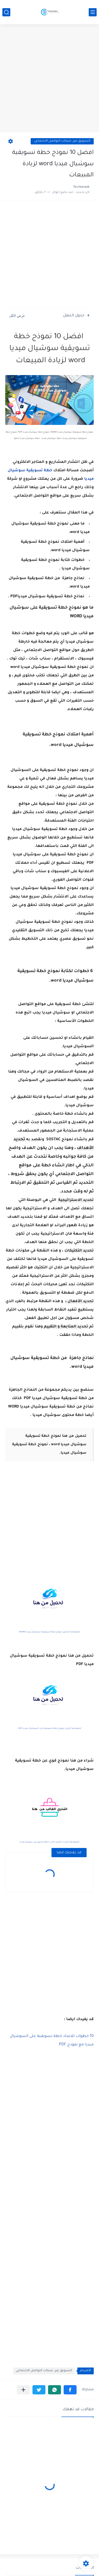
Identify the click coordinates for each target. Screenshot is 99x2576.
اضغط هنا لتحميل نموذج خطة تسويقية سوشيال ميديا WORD (49, 1632)
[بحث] (6, 12)
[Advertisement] (49, 79)
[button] (70, 2389)
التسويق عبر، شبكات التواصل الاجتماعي (62, 141)
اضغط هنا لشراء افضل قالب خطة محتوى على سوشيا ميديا (49, 1842)
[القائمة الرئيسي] (93, 12)
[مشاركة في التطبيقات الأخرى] (23, 2389)
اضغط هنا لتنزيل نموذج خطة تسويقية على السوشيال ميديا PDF (49, 1728)
